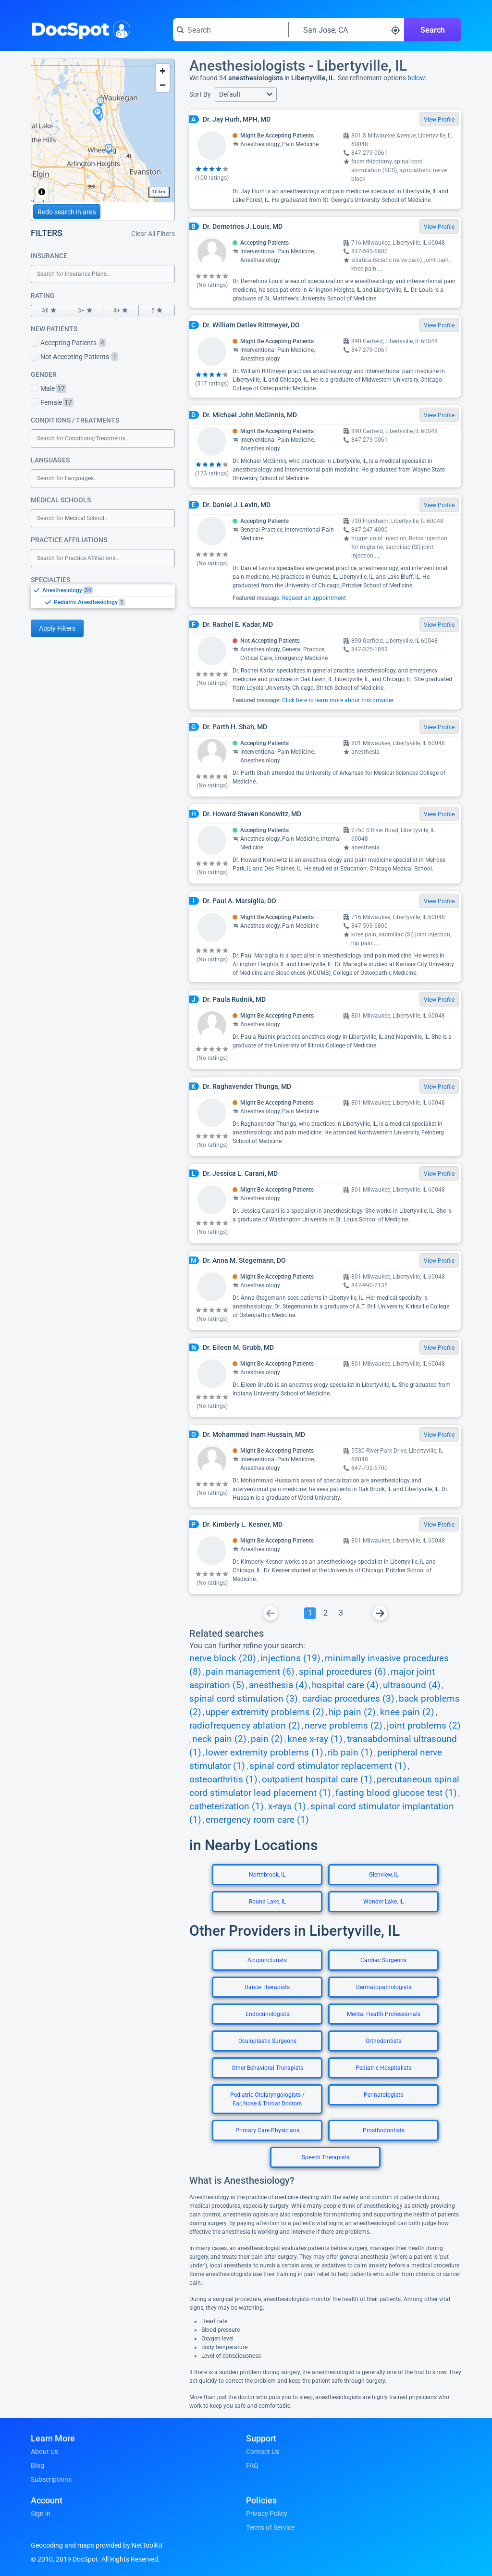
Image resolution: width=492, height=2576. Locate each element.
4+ (121, 310)
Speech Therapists (325, 2157)
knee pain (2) (407, 1712)
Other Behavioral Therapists (267, 2068)
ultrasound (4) (412, 1685)
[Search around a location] (346, 29)
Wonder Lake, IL (383, 1901)
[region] (102, 130)
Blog (37, 2465)
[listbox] (103, 596)
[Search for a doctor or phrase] (230, 29)
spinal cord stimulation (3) (243, 1698)
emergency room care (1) (257, 1820)
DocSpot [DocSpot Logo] (78, 28)
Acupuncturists (267, 1960)
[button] (246, 94)
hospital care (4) (345, 1685)
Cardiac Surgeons (383, 1960)
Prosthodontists (384, 2130)
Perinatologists (383, 2094)
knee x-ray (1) (315, 1739)
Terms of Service (270, 2527)
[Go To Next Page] (380, 1613)
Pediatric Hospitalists (383, 2068)
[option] (108, 590)
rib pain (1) (350, 1752)
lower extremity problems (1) (264, 1752)
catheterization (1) (226, 1806)
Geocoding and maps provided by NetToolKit (97, 2545)
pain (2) (267, 1739)
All (49, 310)
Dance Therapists (267, 1987)
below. (417, 78)
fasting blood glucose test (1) (396, 1793)
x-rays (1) (287, 1806)
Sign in (40, 2513)
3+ (85, 310)
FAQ (252, 2465)
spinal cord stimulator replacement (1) (327, 1766)
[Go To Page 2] (325, 1613)
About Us (44, 2451)
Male (48, 388)
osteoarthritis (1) (223, 1779)
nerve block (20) (222, 1658)
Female (52, 402)
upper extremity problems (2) (265, 1712)
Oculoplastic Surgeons (267, 2041)
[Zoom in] (163, 71)
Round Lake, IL (267, 1901)
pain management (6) (250, 1672)
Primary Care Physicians (267, 2130)
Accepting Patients (68, 342)
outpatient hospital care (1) (317, 1779)
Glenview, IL (383, 1874)
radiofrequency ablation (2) (244, 1725)
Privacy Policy (266, 2513)
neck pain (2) (219, 1739)
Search (432, 30)
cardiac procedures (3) (348, 1698)
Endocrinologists (267, 2014)
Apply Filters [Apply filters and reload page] (57, 628)
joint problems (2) (424, 1725)
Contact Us (262, 2451)
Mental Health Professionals (383, 2014)
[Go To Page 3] (340, 1613)
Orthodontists (383, 2041)
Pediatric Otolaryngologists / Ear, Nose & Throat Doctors (267, 2099)
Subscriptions (51, 2479)
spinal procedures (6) (342, 1672)
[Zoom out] (163, 85)
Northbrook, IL (267, 1874)
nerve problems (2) (343, 1725)
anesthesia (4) (278, 1685)
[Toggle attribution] (42, 192)
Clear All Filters (153, 233)
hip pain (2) (352, 1712)
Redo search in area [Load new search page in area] (66, 212)
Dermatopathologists (383, 1987)
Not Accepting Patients (74, 356)
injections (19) (290, 1658)
